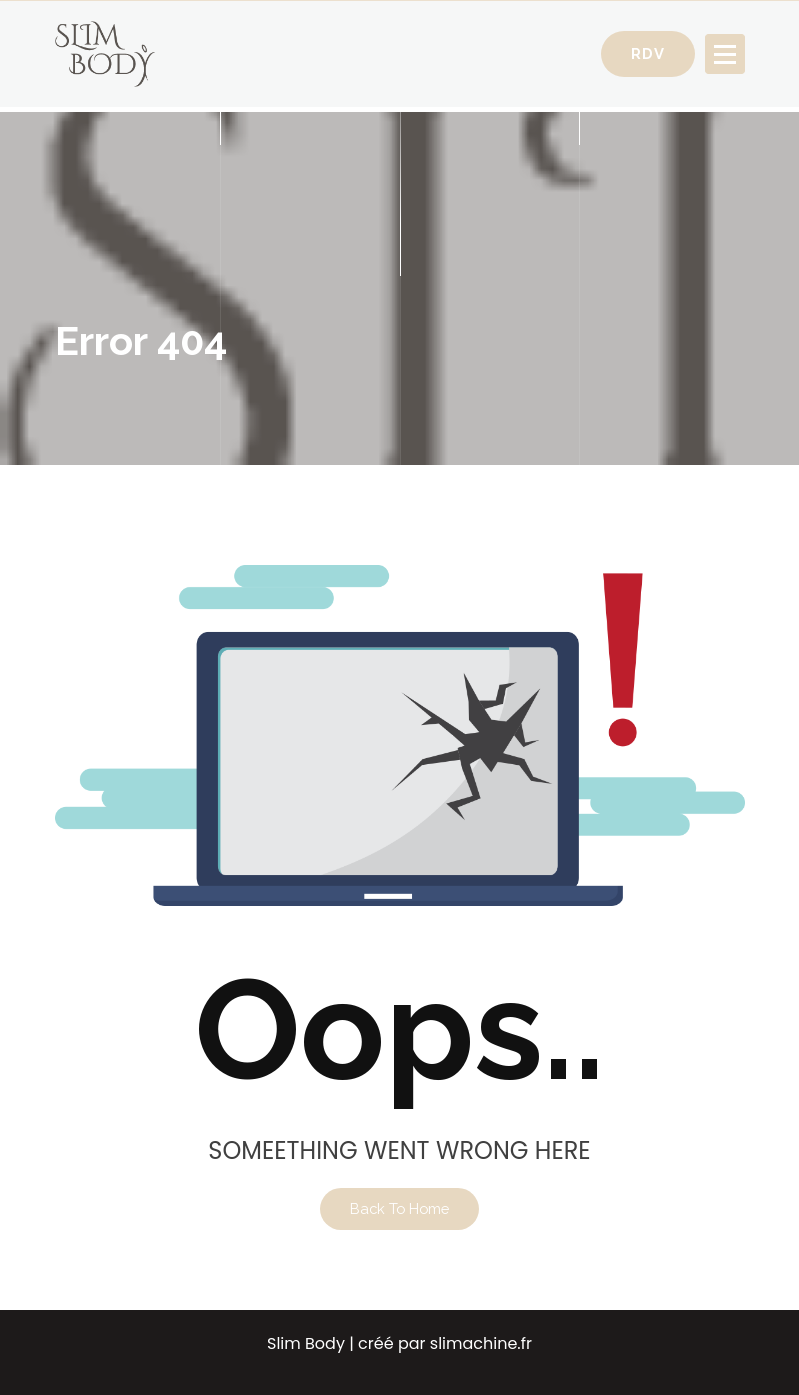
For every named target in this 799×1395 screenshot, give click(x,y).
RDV (648, 53)
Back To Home (399, 1208)
